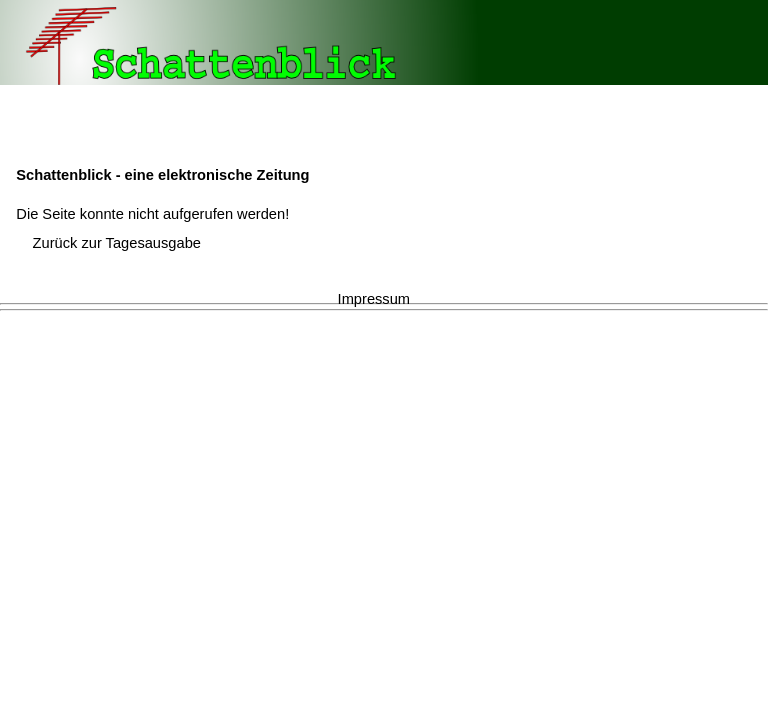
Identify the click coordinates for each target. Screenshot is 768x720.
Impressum (374, 299)
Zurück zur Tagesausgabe (117, 243)
